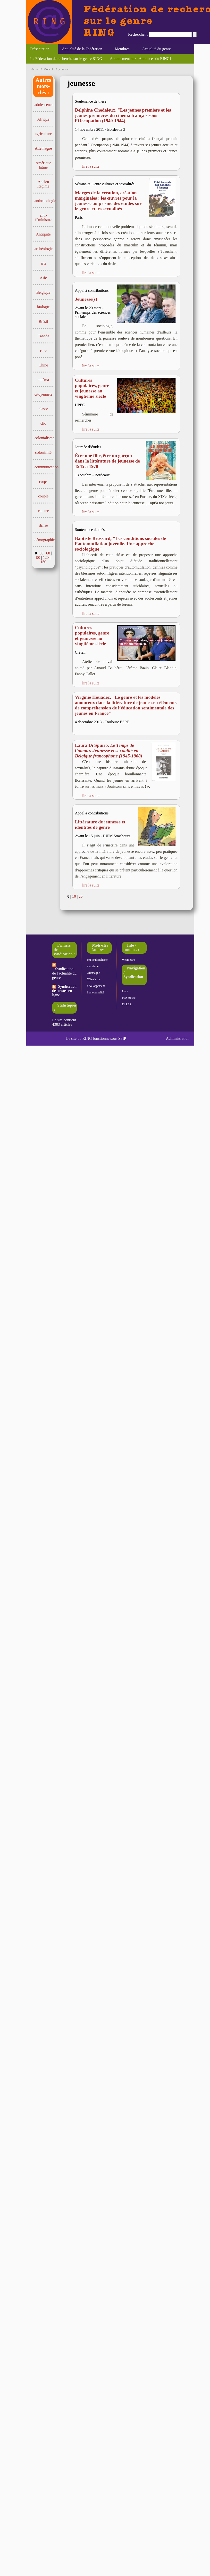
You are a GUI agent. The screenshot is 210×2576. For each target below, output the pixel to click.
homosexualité (95, 992)
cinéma (43, 380)
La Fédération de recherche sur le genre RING (66, 59)
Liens (125, 991)
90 (38, 557)
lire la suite (91, 166)
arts (43, 263)
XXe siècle (93, 979)
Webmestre (128, 959)
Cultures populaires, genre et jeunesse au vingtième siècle (92, 388)
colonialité (43, 452)
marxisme (92, 966)
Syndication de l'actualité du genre (64, 971)
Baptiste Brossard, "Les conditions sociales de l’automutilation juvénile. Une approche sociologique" (120, 544)
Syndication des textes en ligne (64, 990)
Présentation (40, 49)
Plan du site (128, 998)
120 (46, 557)
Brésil (43, 321)
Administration (177, 1038)
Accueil (35, 69)
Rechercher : (138, 34)
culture (43, 511)
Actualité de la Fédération (83, 49)
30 (41, 553)
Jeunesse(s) (86, 299)
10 (74, 896)
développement (96, 986)
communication (46, 467)
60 (48, 553)
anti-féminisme (43, 217)
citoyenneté (43, 394)
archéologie (43, 249)
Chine (43, 365)
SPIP (122, 1038)
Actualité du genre (157, 49)
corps (43, 481)
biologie (43, 307)
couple (43, 496)
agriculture (43, 134)
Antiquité (43, 234)
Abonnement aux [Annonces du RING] (140, 59)
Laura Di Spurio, (108, 750)
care (43, 351)
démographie (44, 540)
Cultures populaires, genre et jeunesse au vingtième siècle (92, 635)
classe (43, 409)
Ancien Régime (43, 184)
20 (81, 896)
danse (43, 525)
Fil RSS (126, 1004)
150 (43, 562)
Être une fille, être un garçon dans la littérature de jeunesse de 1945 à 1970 (107, 461)
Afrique (43, 119)
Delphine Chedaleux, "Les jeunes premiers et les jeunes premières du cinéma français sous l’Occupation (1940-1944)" (123, 115)
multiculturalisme (97, 959)
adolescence (43, 105)
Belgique (43, 292)
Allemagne (43, 148)
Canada (43, 336)
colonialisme (44, 438)
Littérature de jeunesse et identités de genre (100, 824)
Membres (123, 49)
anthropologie (45, 201)
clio (43, 423)
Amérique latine (43, 165)
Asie (43, 278)
